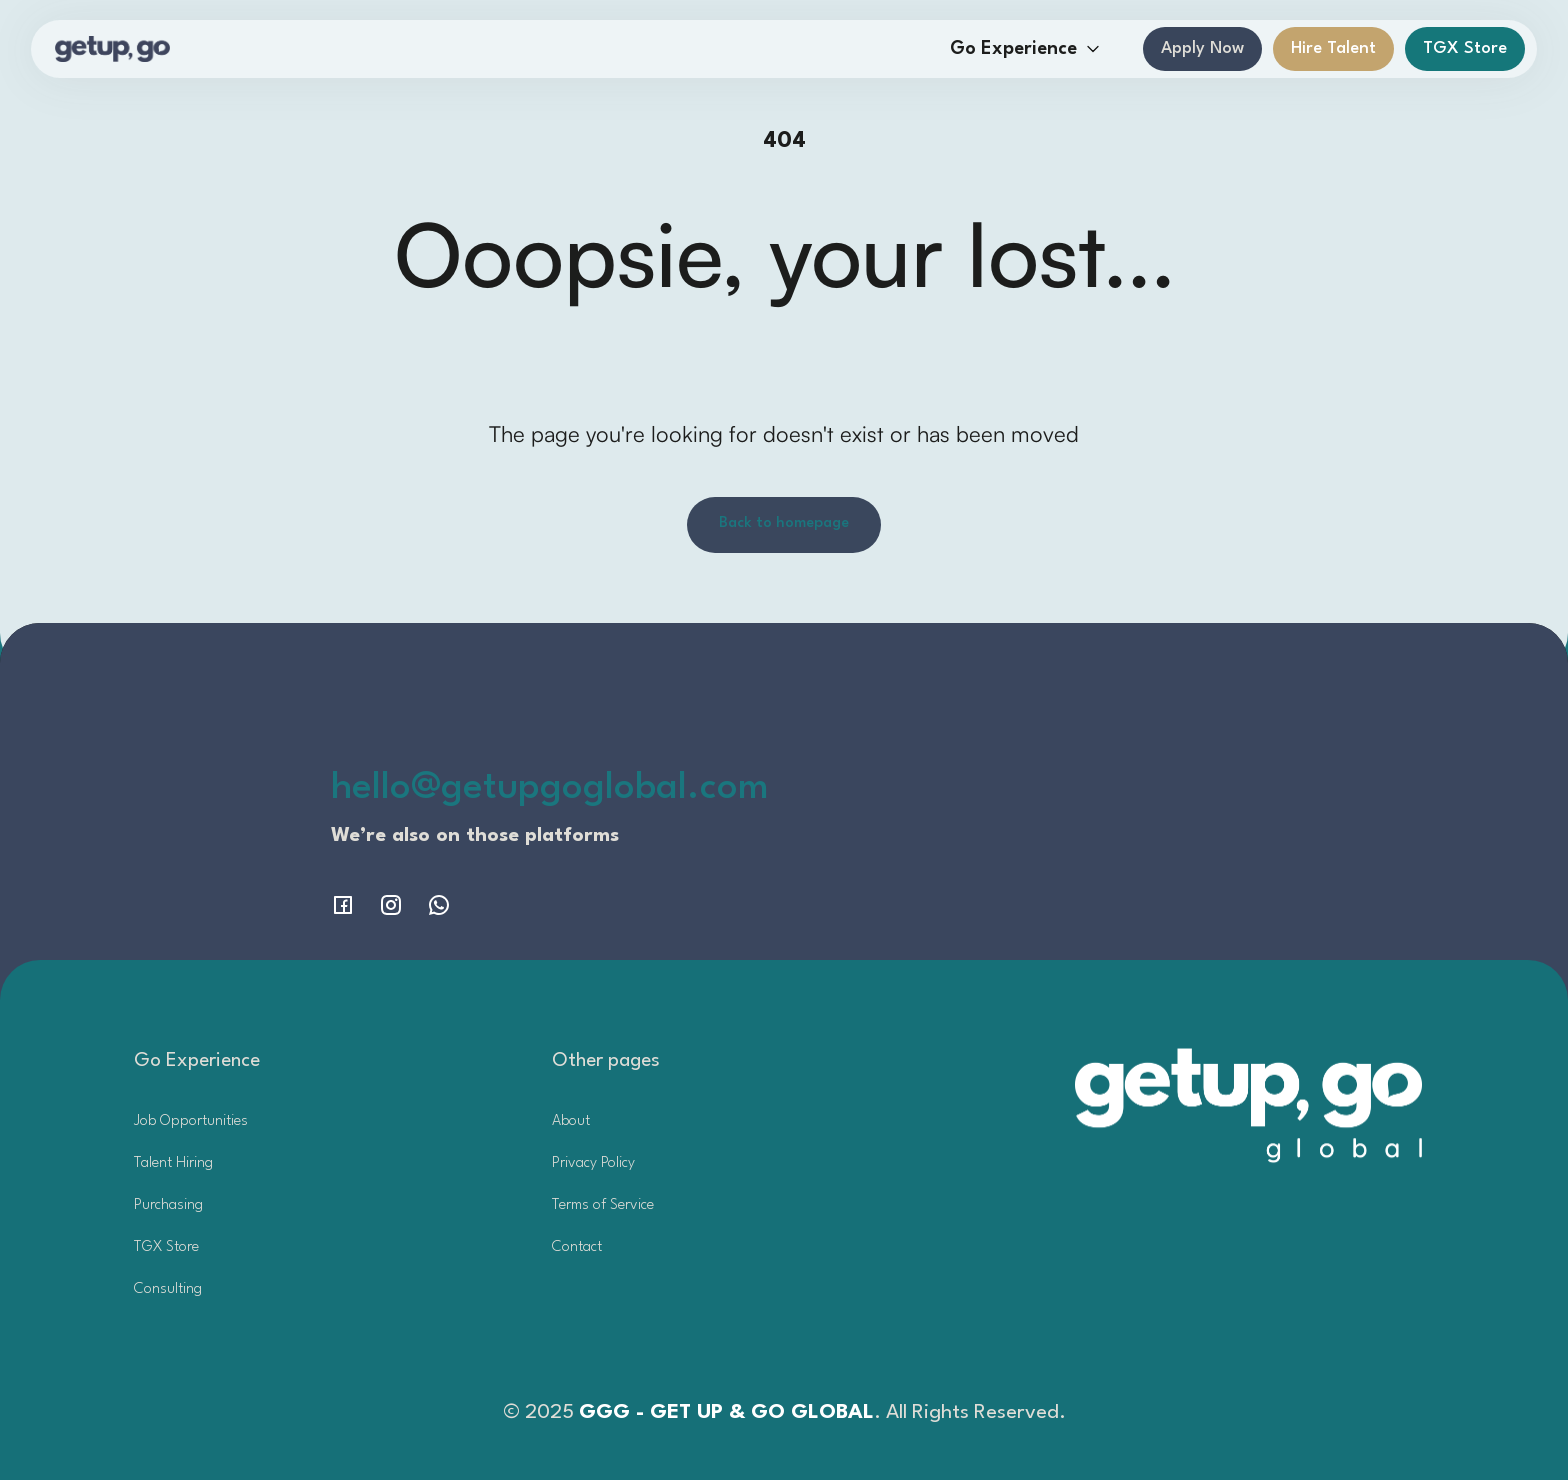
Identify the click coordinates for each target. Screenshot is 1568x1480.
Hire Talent (1333, 48)
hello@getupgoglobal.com (550, 788)
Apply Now (1202, 48)
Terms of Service (603, 1205)
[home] (112, 49)
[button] (1025, 49)
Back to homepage (784, 523)
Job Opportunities (191, 1121)
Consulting (168, 1289)
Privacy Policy (593, 1163)
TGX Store (1465, 48)
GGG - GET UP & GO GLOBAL (726, 1413)
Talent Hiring (173, 1163)
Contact (577, 1247)
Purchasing (168, 1205)
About (571, 1121)
